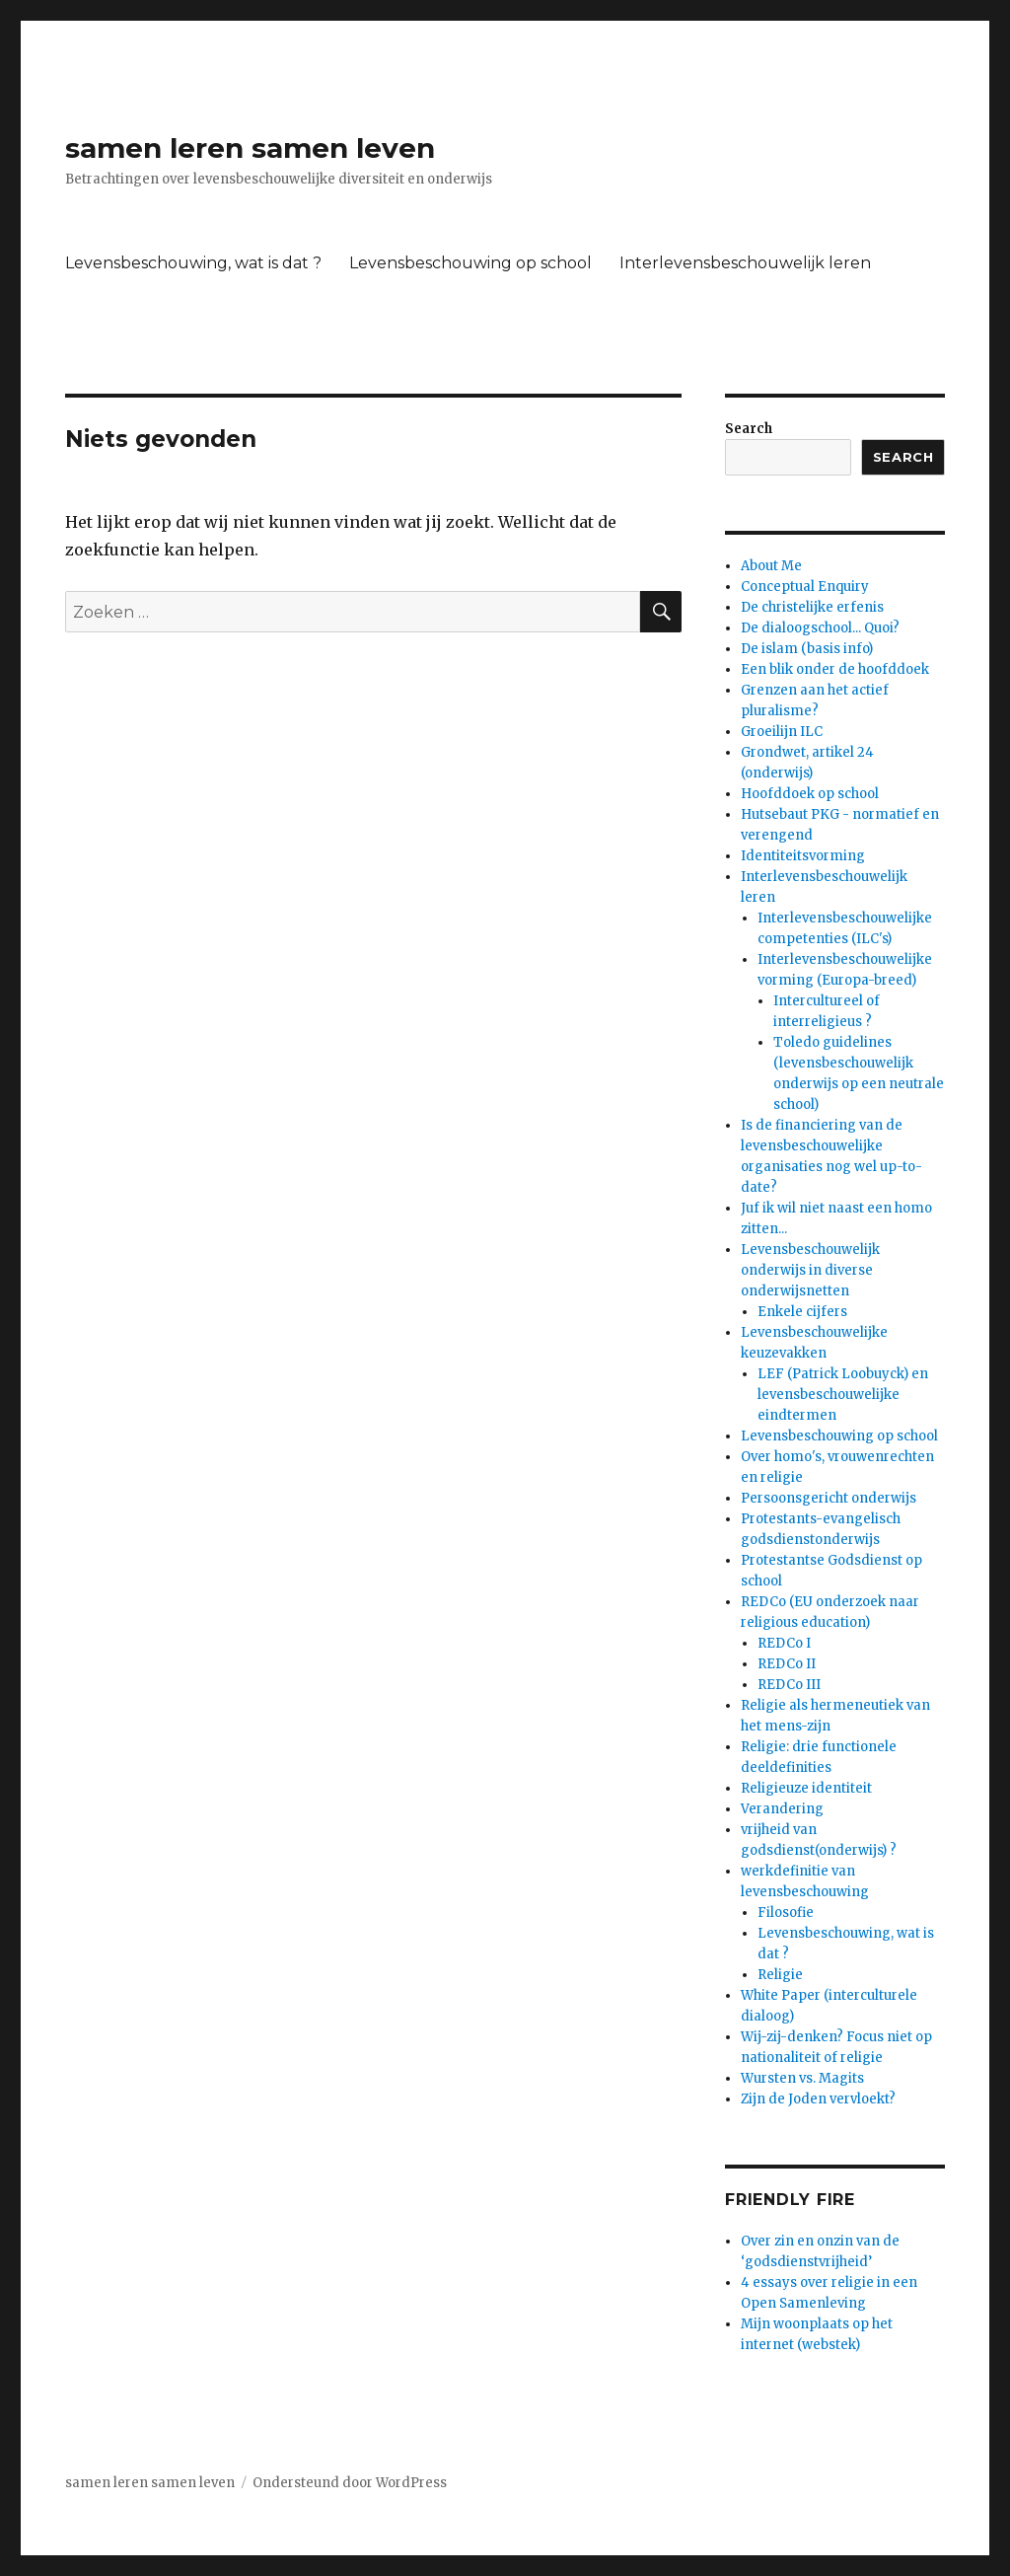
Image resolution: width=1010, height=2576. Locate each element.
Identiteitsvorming (803, 855)
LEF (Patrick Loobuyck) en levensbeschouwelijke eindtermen (843, 1394)
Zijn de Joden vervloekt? (818, 2099)
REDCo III (789, 1684)
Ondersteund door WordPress (349, 2482)
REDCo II (787, 1664)
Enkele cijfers (802, 1311)
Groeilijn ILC (782, 731)
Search (748, 428)
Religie (780, 1974)
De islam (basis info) (807, 648)
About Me (771, 565)
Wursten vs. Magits (802, 2078)
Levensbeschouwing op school (470, 263)
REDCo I (784, 1643)
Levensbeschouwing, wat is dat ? (193, 263)
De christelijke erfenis (812, 607)
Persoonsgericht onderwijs (828, 1498)
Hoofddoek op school (810, 793)
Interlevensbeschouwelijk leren (745, 263)
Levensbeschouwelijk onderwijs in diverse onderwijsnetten (810, 1270)
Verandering (782, 1809)
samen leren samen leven (250, 148)
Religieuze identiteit (806, 1788)
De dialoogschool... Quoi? (820, 628)
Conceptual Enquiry (805, 586)
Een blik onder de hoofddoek (835, 669)
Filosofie (786, 1912)
